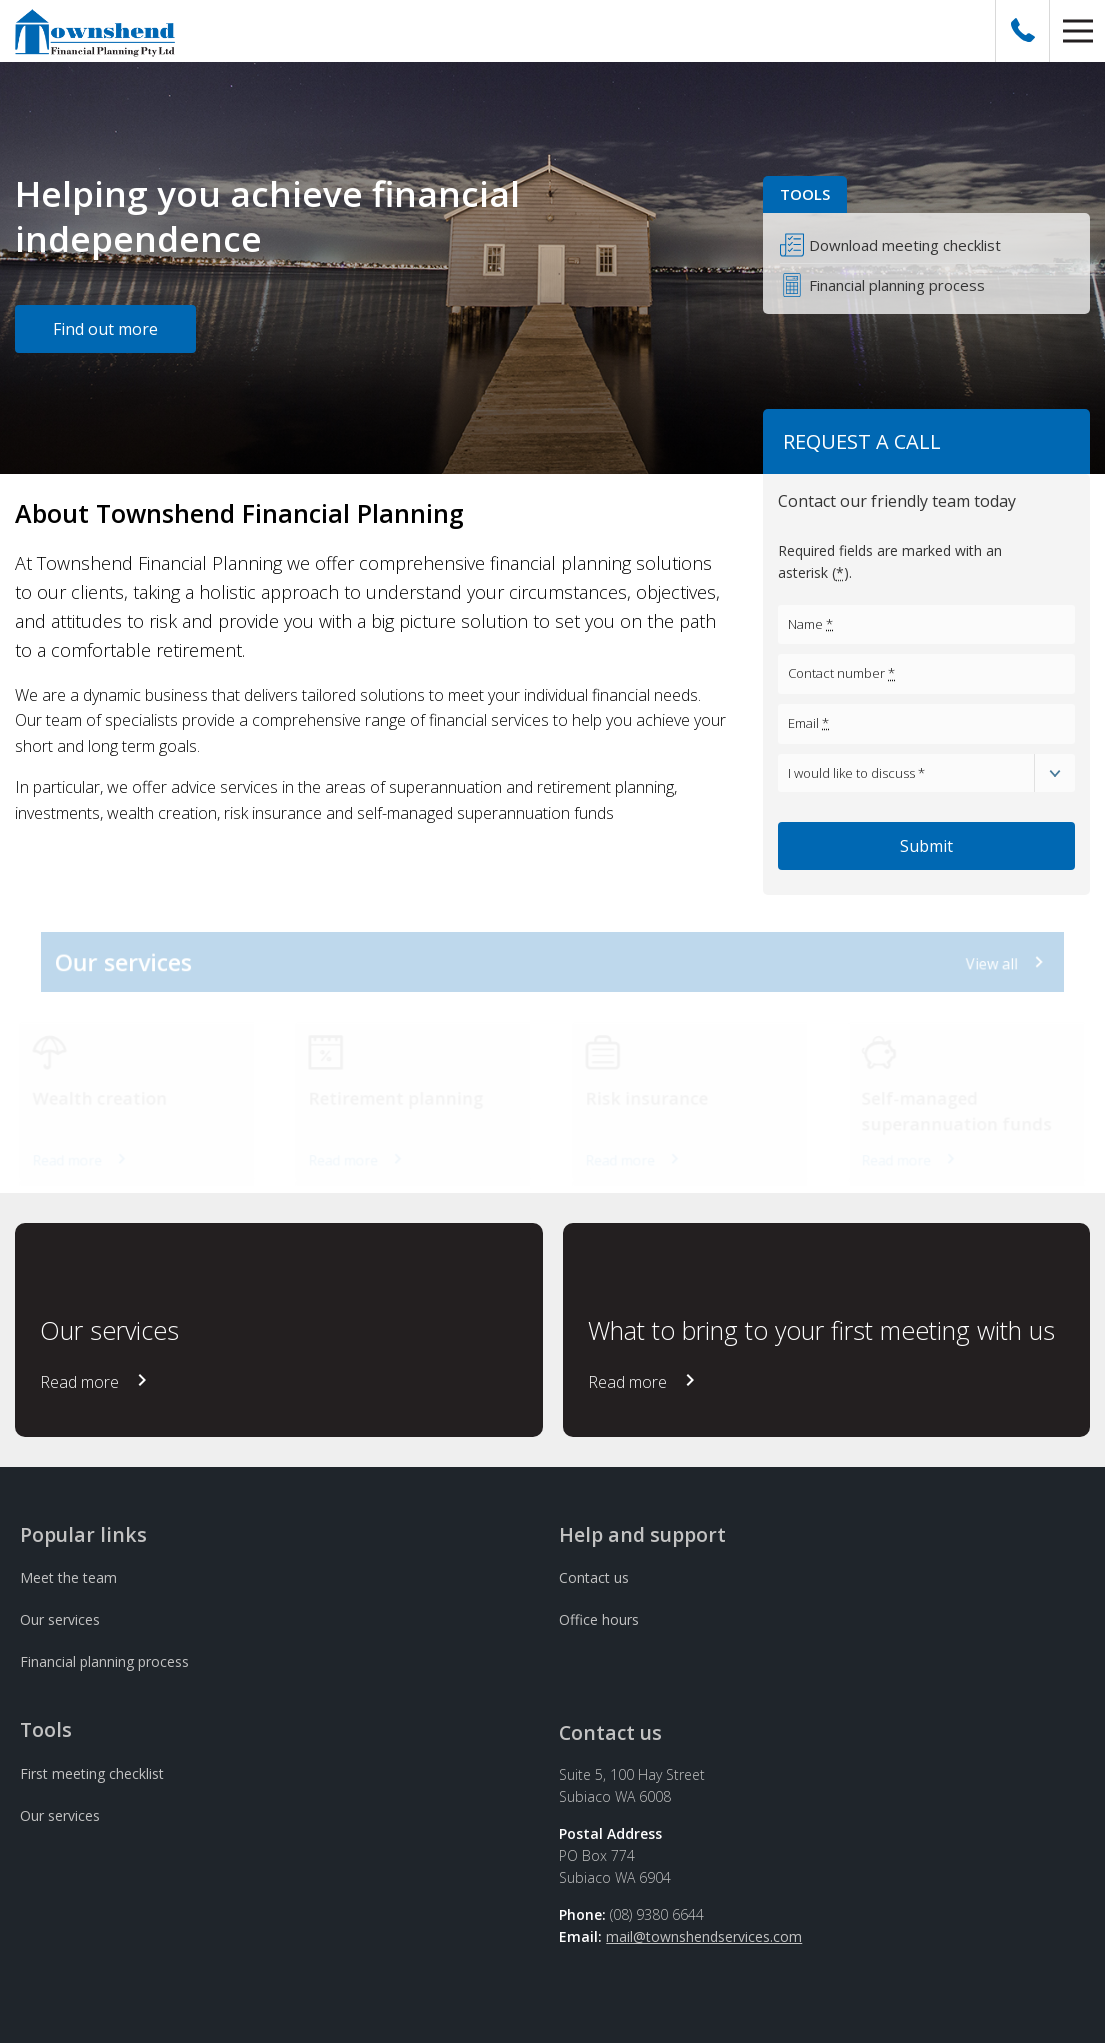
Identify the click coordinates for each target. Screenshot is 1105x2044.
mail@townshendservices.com (704, 1936)
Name (810, 624)
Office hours (599, 1619)
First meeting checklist (92, 1773)
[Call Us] (1023, 31)
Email (808, 723)
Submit (926, 846)
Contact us (594, 1577)
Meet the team (68, 1577)
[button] (1077, 31)
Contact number (841, 673)
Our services (60, 1619)
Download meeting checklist (905, 245)
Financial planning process (897, 285)
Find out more (105, 329)
